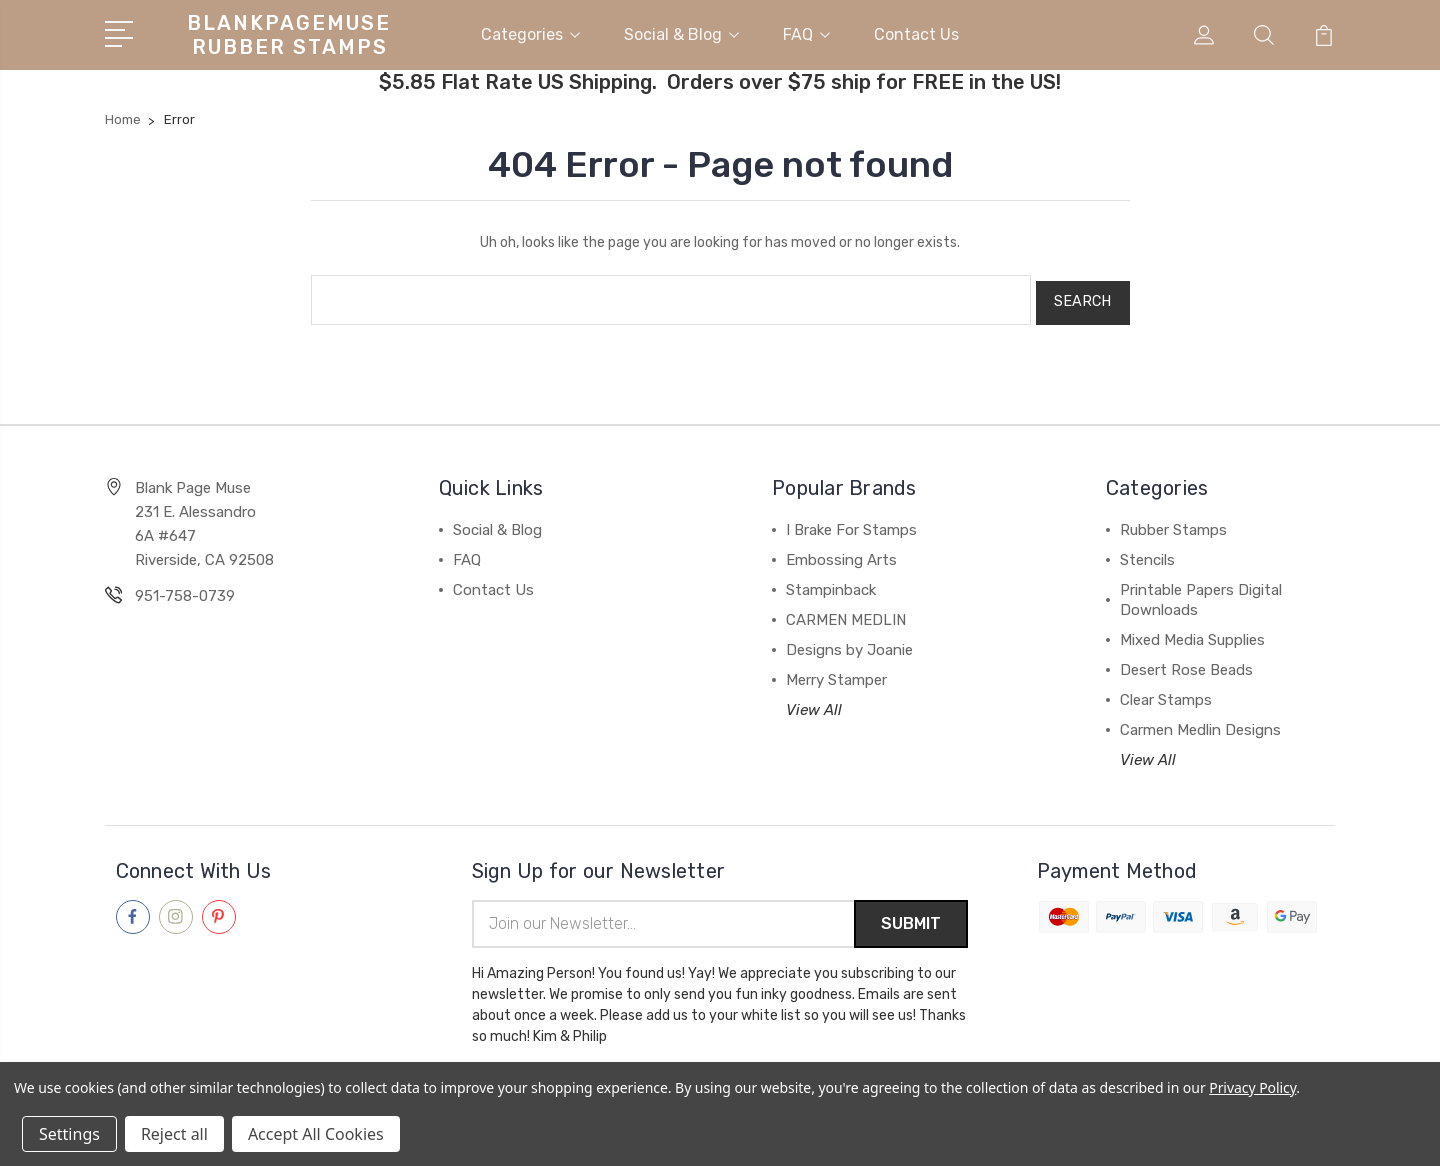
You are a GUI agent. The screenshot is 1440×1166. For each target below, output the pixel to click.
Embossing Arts (841, 553)
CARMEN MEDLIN (846, 613)
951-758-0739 (185, 589)
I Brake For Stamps (851, 523)
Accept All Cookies (316, 1134)
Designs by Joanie (849, 643)
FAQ (806, 33)
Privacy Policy (1252, 1087)
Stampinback (831, 583)
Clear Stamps (1166, 693)
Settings (69, 1134)
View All (814, 703)
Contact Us (916, 33)
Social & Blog (681, 33)
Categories (530, 33)
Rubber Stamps (1173, 523)
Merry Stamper (836, 673)
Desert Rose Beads (1186, 663)
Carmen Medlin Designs (1200, 723)
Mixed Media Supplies (1192, 633)
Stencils (1147, 553)
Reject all (174, 1134)
